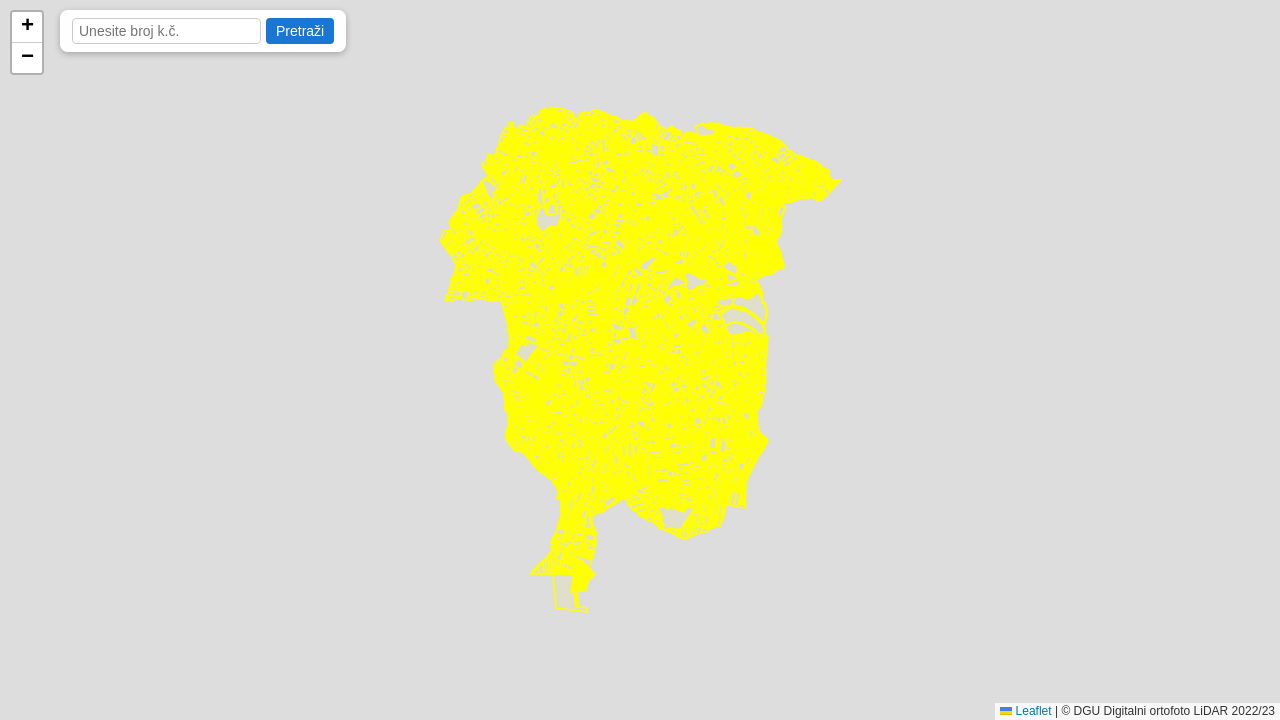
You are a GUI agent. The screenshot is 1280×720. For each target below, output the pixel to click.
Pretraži (300, 31)
